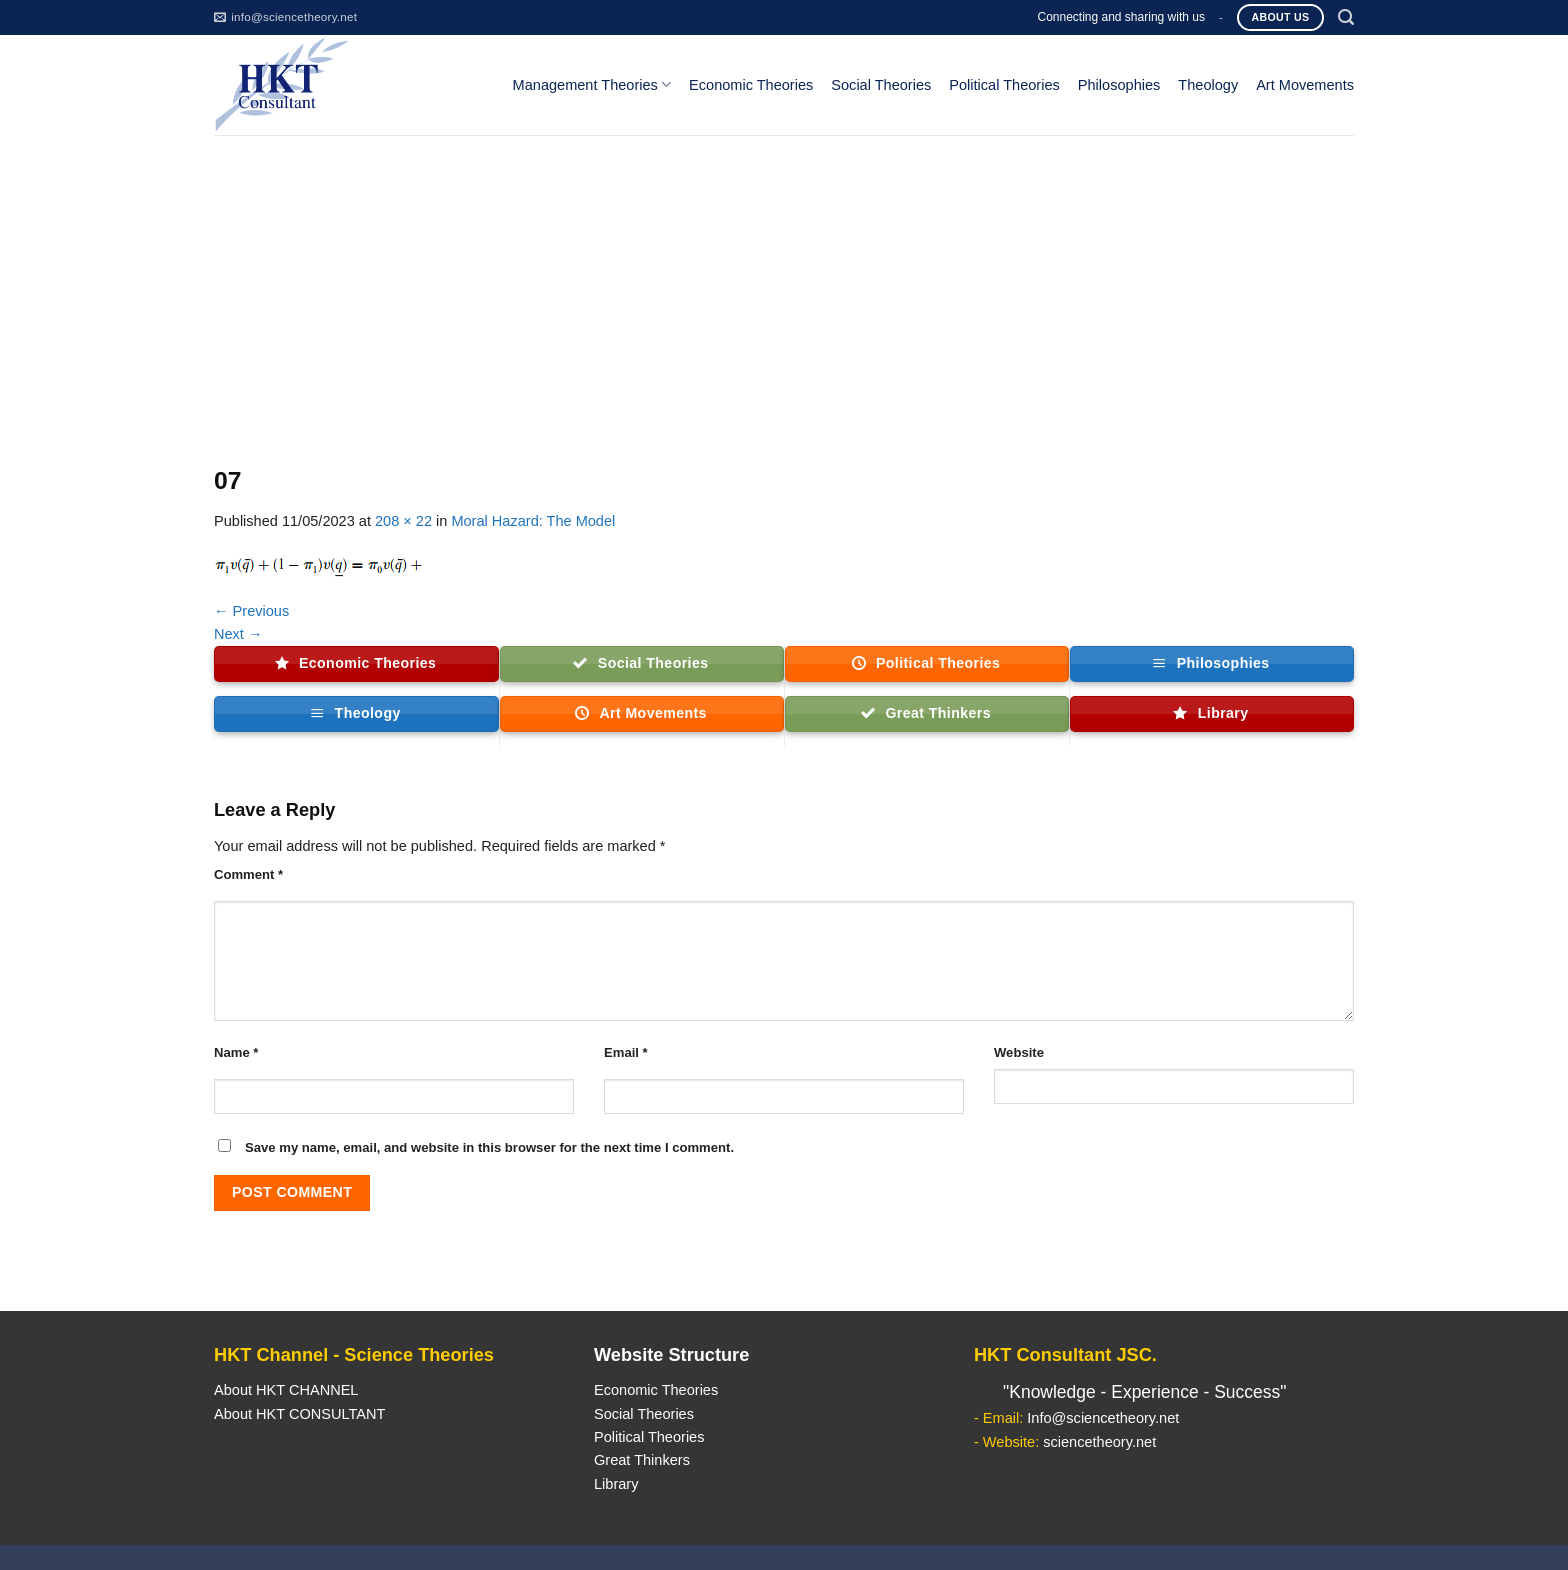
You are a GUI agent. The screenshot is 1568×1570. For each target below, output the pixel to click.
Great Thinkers (642, 1460)
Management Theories (592, 84)
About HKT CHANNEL (286, 1390)
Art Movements (1305, 85)
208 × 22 (403, 521)
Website (1019, 1052)
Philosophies (1119, 85)
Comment (248, 874)
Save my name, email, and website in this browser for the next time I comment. (489, 1147)
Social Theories (881, 85)
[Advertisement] (784, 285)
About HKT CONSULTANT (299, 1414)
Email (626, 1052)
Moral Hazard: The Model (533, 521)
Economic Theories (751, 85)
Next (238, 634)
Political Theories (1004, 85)
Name (236, 1052)
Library (616, 1484)
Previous (251, 611)
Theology (1208, 85)
